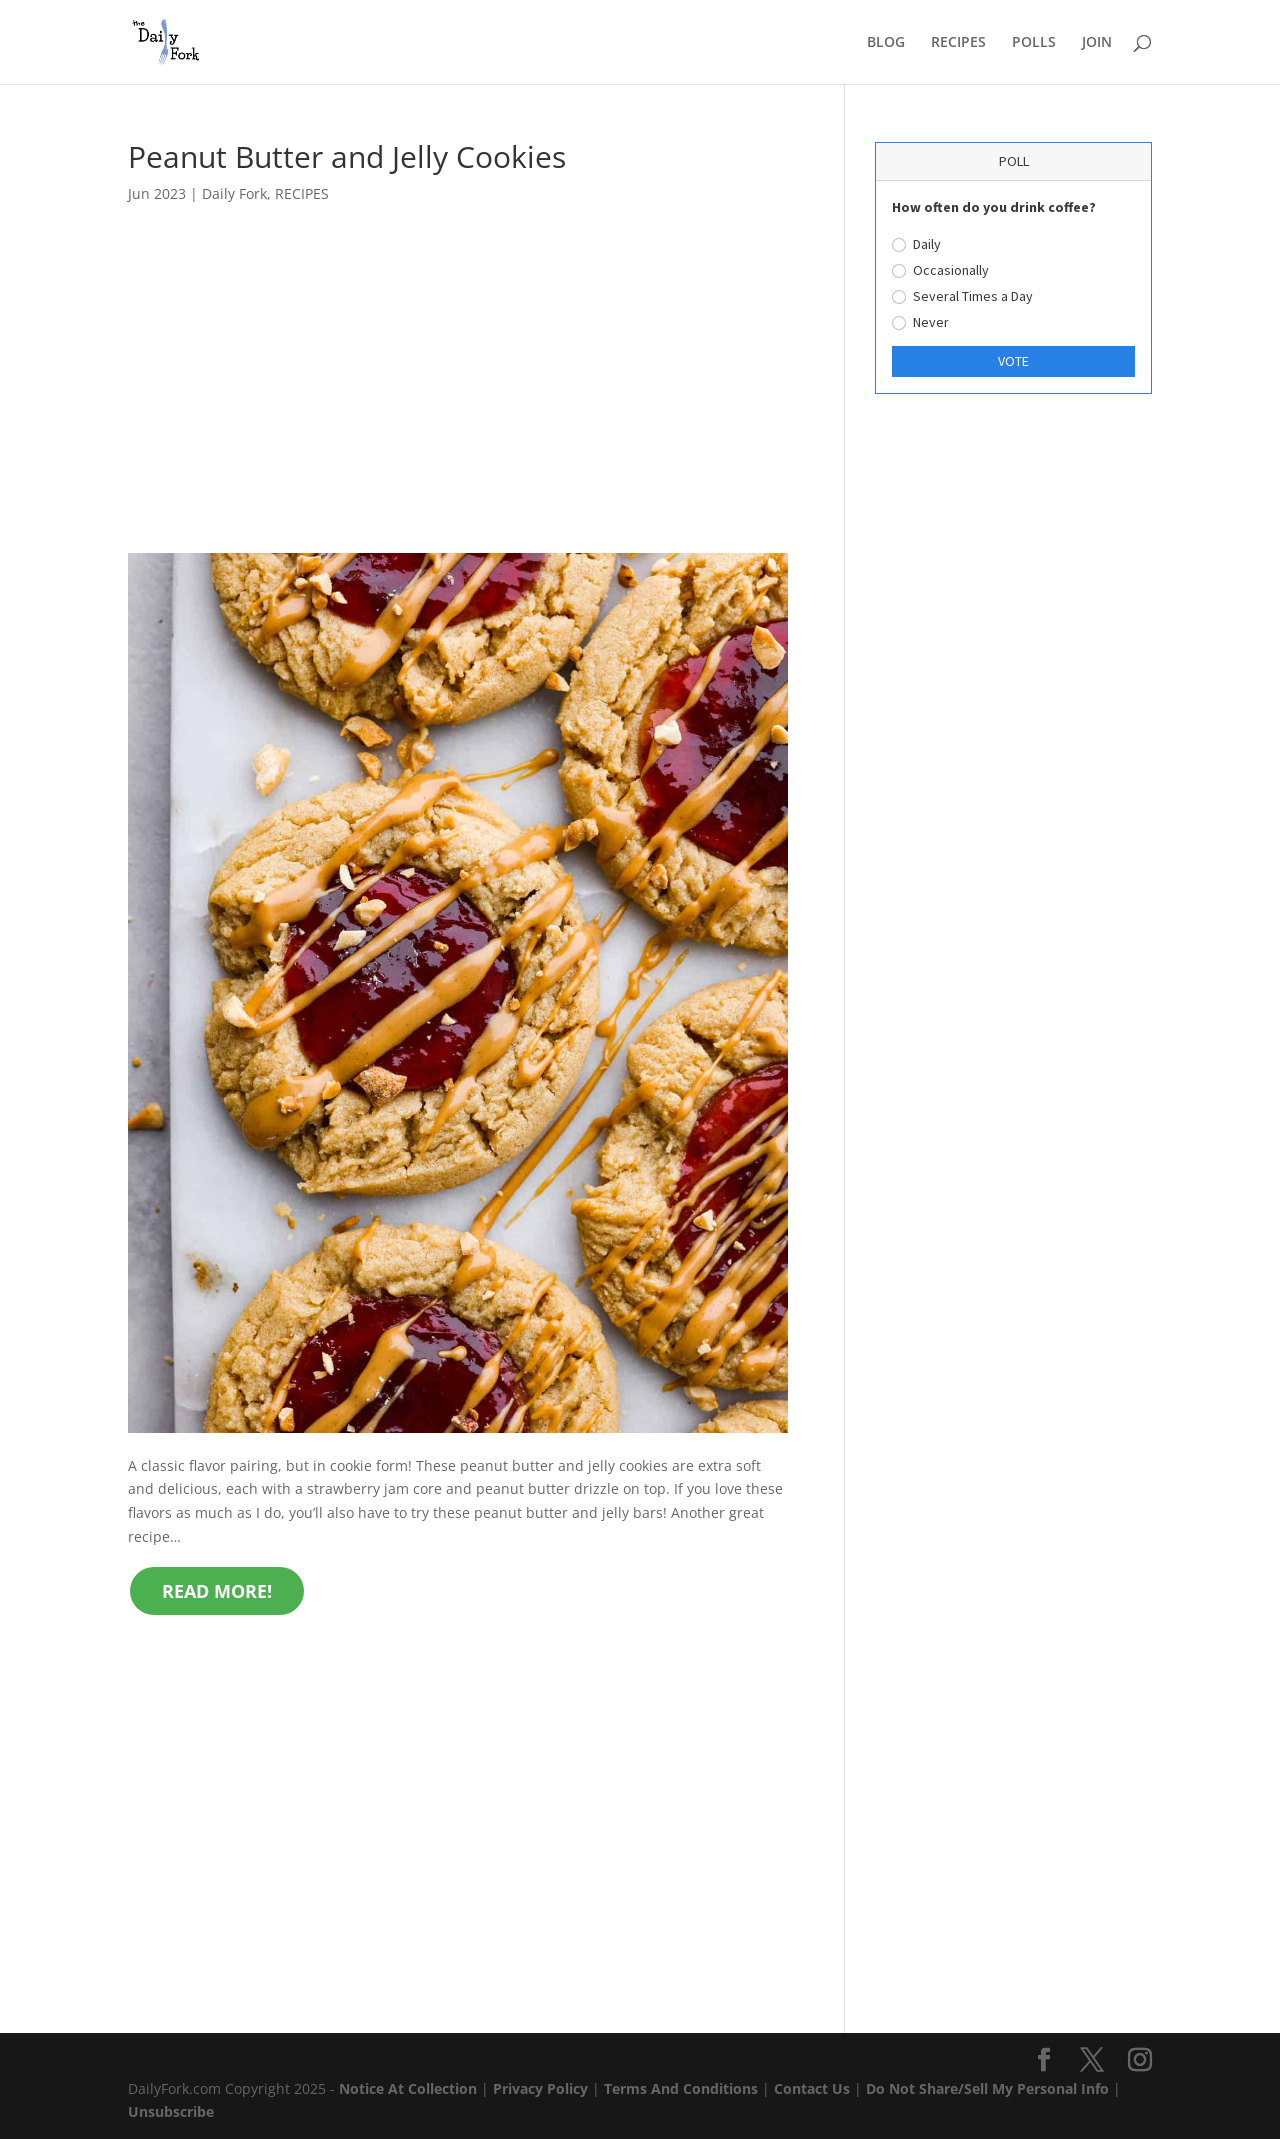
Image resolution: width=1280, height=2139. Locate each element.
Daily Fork (234, 193)
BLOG (886, 43)
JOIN (1097, 43)
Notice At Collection (410, 2088)
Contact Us (812, 2088)
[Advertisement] (458, 405)
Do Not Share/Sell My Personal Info (987, 2088)
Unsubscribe (171, 2111)
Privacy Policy (540, 2088)
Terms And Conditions (681, 2088)
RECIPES (958, 43)
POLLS (1034, 43)
